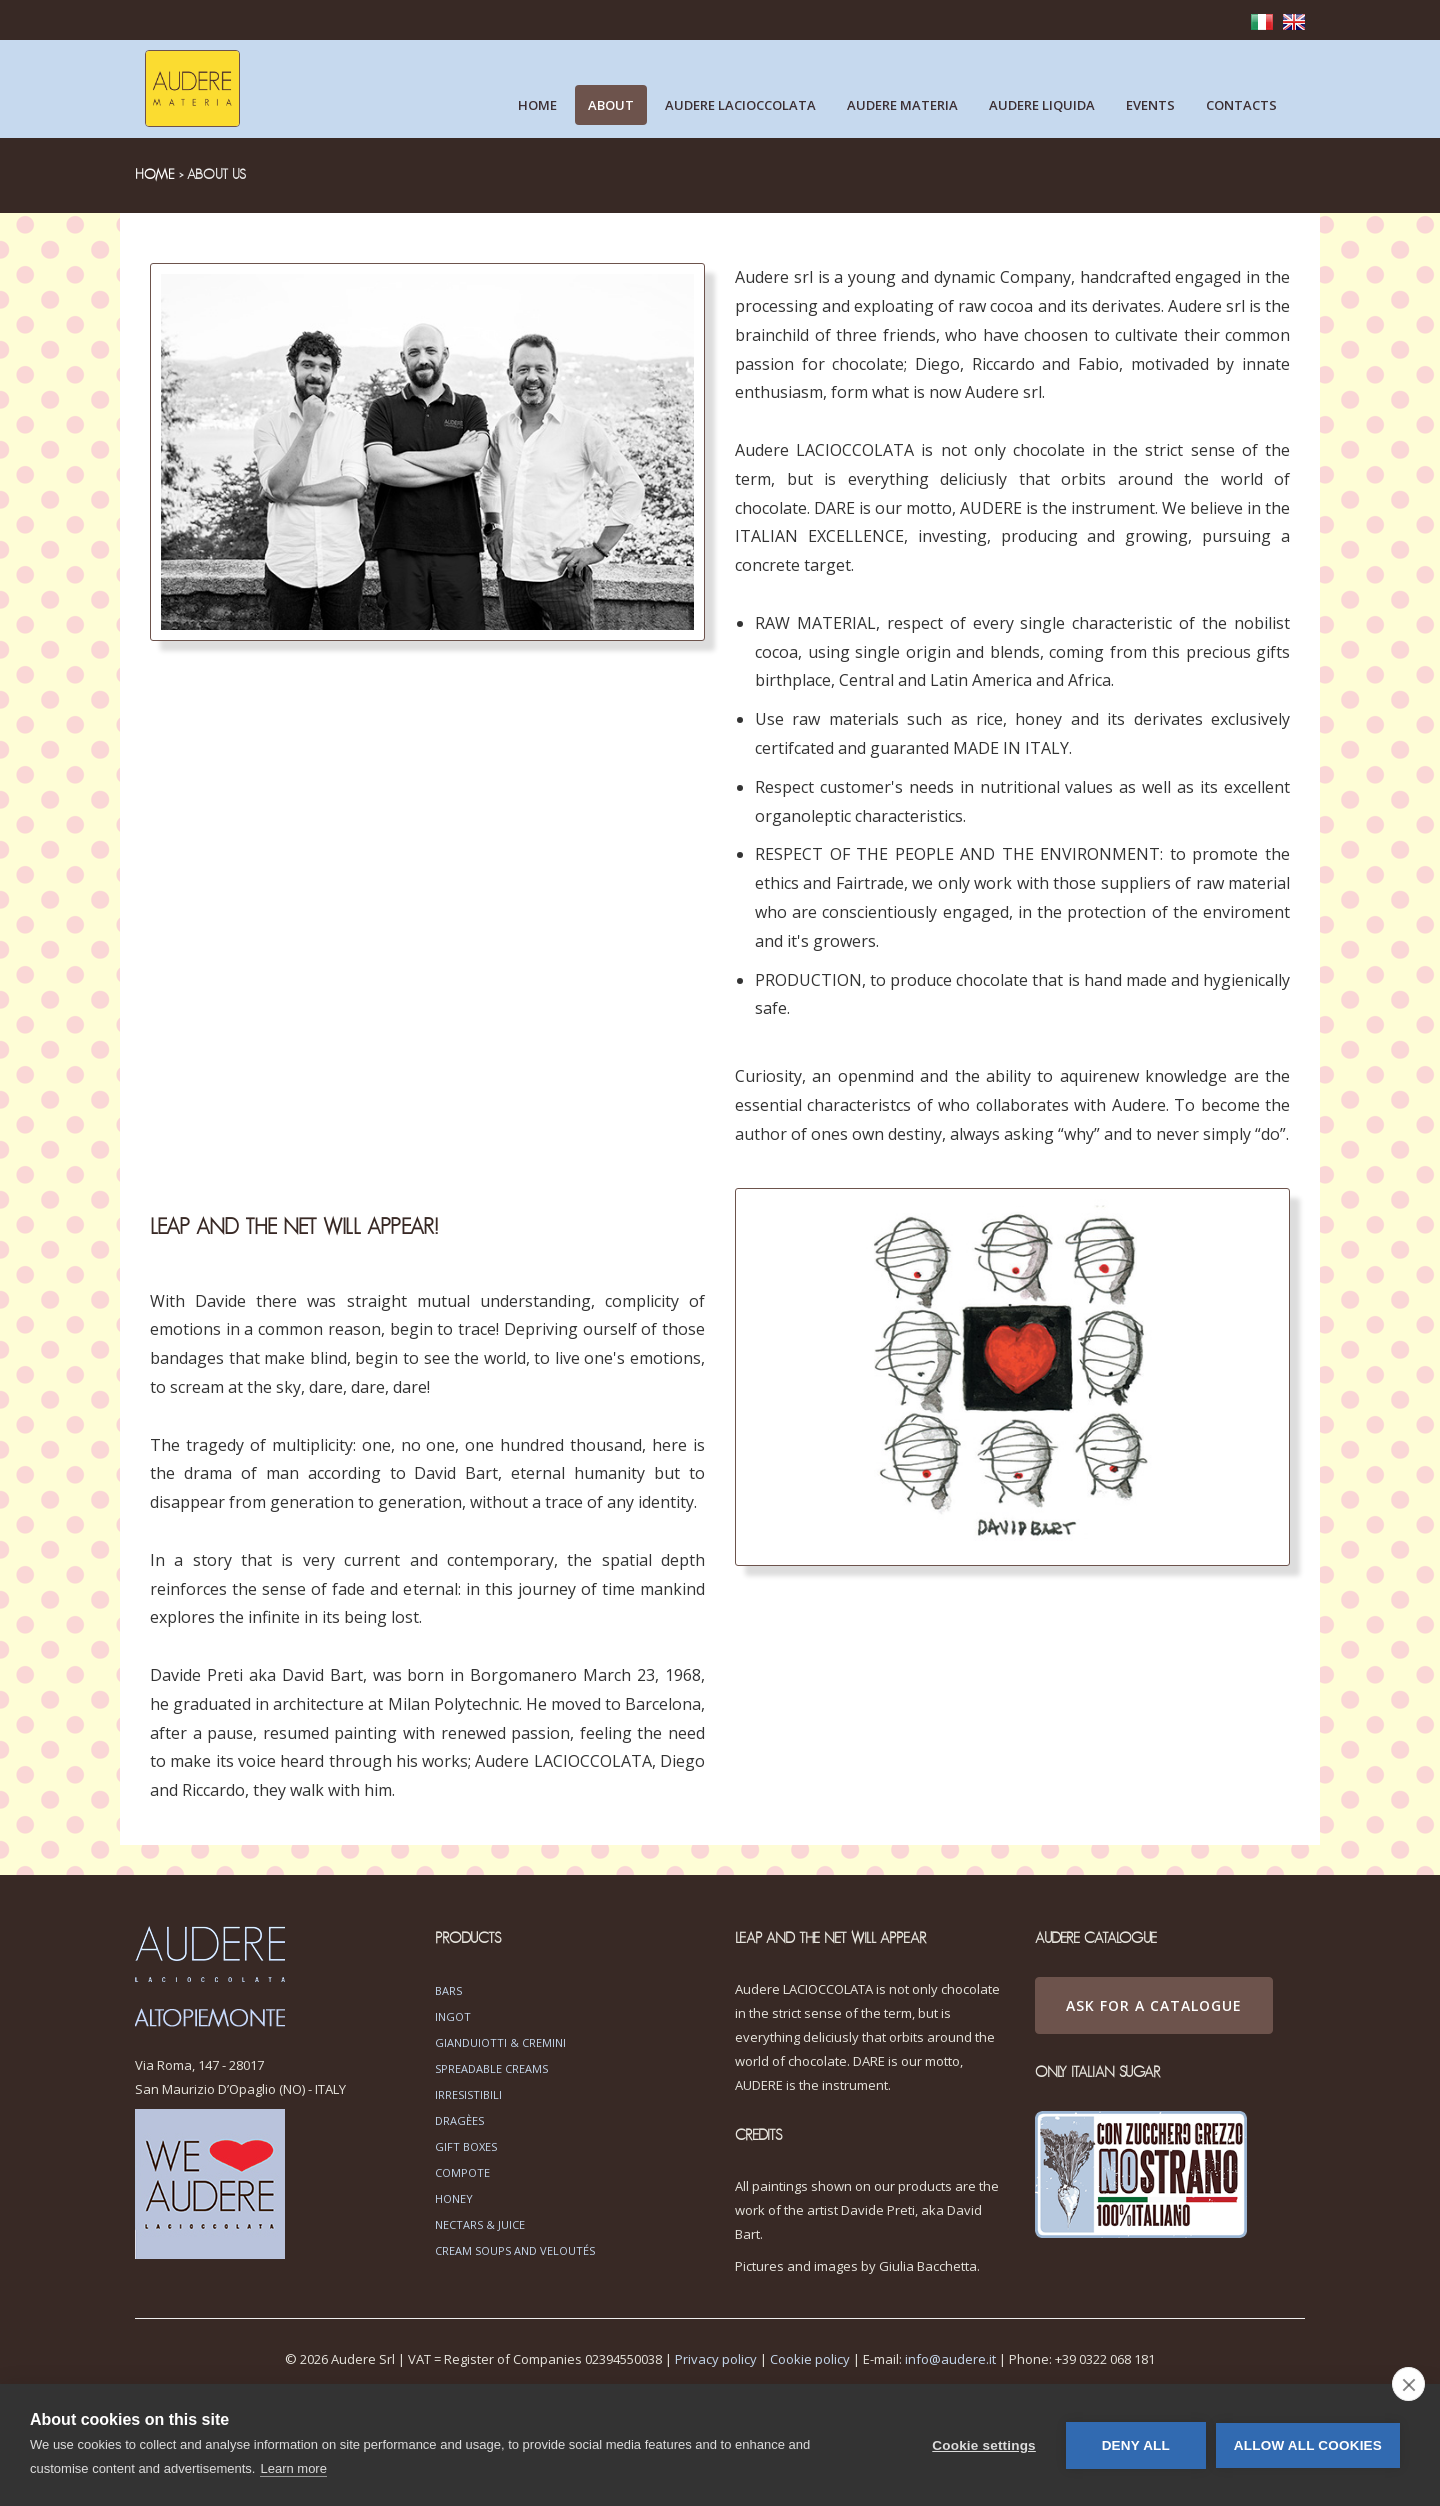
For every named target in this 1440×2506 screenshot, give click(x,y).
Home (537, 105)
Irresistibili (468, 2094)
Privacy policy (716, 2359)
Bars (448, 1990)
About (611, 105)
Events (1150, 105)
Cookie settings (984, 2445)
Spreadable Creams (491, 2068)
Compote (462, 2172)
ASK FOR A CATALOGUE (1154, 2005)
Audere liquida (1042, 105)
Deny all (1136, 2445)
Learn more (293, 2468)
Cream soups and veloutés (515, 2250)
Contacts (1241, 105)
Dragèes (459, 2120)
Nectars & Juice (480, 2224)
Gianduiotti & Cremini (500, 2042)
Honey (454, 2198)
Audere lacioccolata (740, 105)
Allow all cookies (1308, 2445)
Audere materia (902, 105)
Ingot (453, 2016)
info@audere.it (950, 2359)
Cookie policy (810, 2359)
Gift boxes (466, 2146)
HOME (155, 175)
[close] (1408, 2384)
